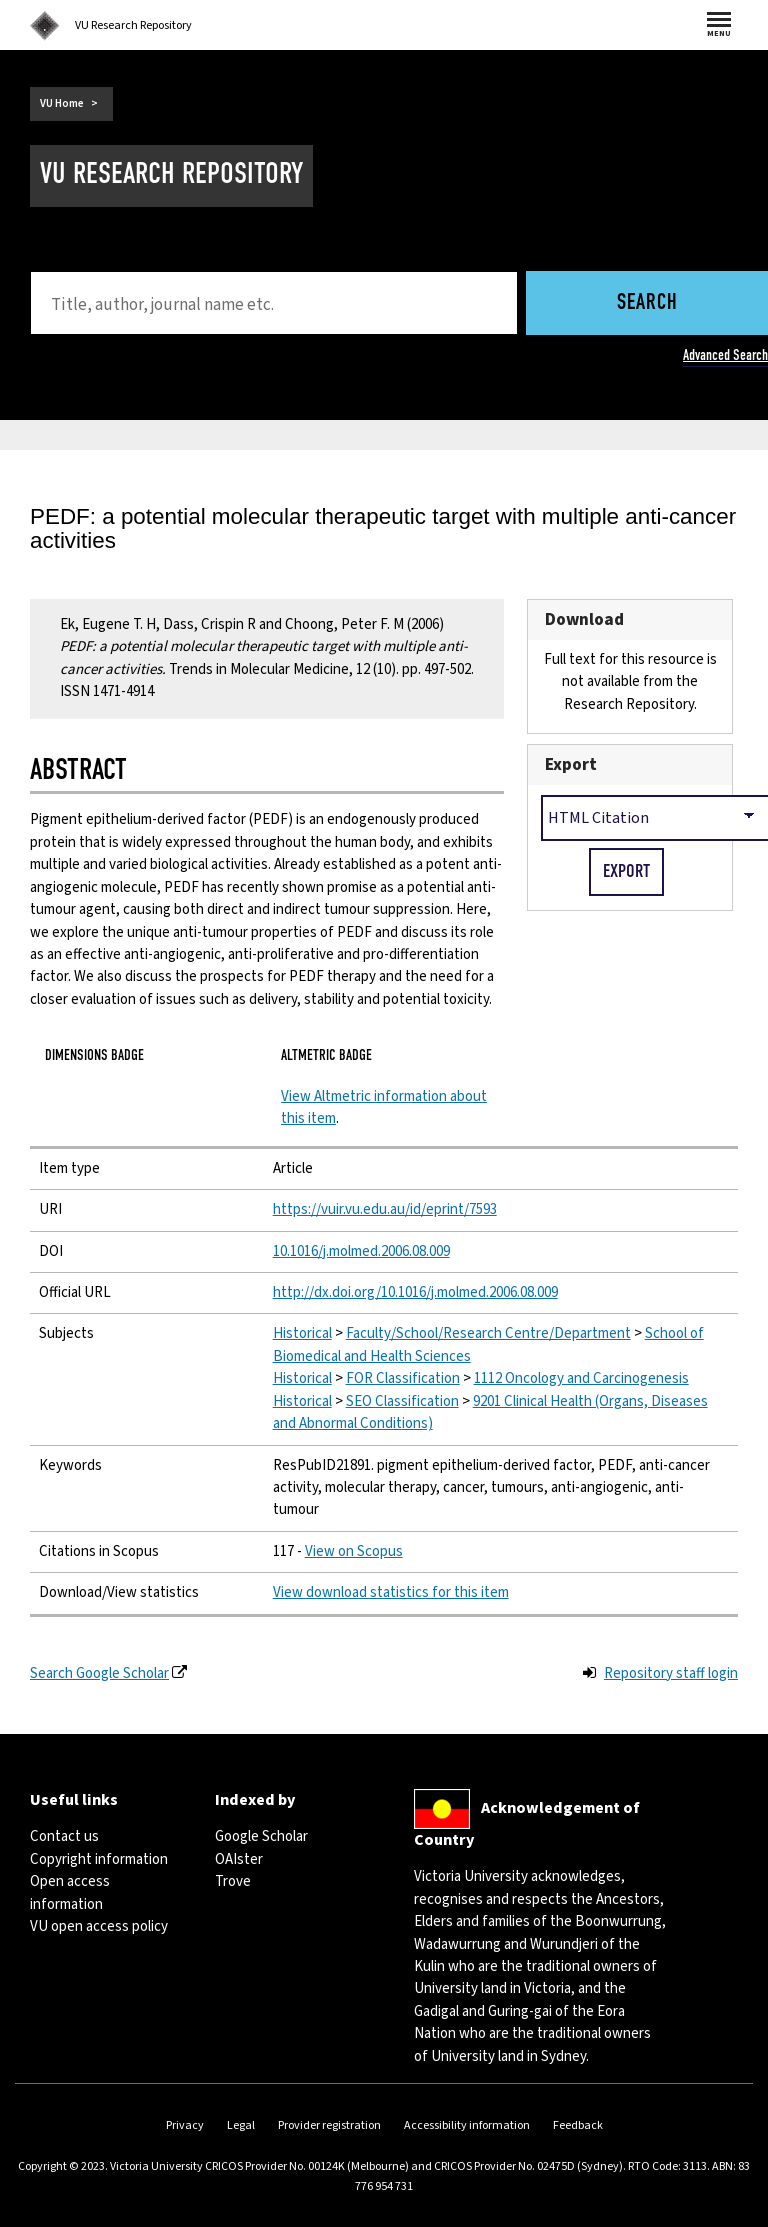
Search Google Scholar (99, 1673)
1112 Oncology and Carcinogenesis (581, 1378)
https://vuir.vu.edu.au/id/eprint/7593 (385, 1209)
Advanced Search (725, 355)
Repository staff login (671, 1673)
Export (571, 764)
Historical (302, 1333)
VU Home (62, 103)
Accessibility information (467, 2125)
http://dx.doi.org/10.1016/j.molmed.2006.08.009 (415, 1292)
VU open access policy (99, 1926)
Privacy (185, 2125)
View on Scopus (354, 1551)
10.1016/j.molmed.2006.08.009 (361, 1251)
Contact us (64, 1836)
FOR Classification (403, 1378)
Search (647, 303)
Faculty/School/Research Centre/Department (488, 1333)
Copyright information (99, 1859)
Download (584, 619)
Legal (241, 2125)
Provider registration (329, 2125)
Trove (233, 1881)
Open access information (70, 1892)
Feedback (578, 2125)
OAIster (239, 1859)
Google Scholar (261, 1836)
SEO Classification (402, 1401)
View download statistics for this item (391, 1592)
